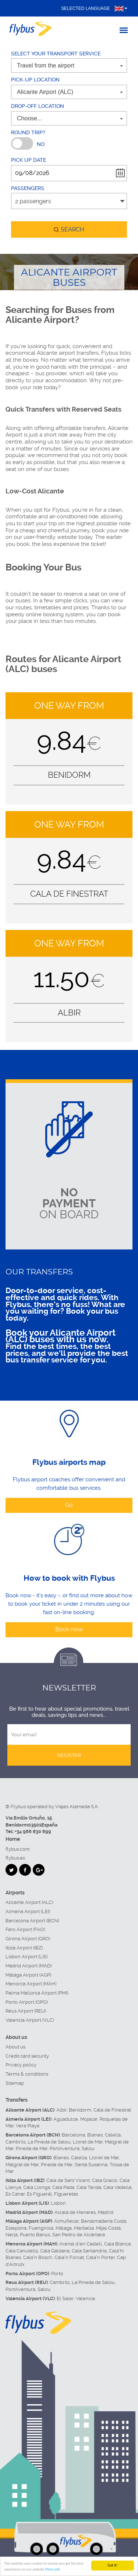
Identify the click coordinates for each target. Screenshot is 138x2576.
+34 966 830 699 (33, 1831)
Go (69, 1505)
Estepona (16, 2228)
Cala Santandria (89, 2251)
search (69, 229)
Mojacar (89, 2119)
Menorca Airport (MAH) (31, 1983)
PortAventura (64, 2148)
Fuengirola (41, 2228)
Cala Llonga (36, 2187)
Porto (57, 2273)
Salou (88, 2148)
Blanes (95, 2135)
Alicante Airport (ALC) (29, 1902)
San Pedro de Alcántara (78, 2234)
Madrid (105, 2212)
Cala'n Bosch (37, 2257)
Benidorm (80, 2110)
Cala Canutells (22, 2251)
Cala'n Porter (100, 2257)
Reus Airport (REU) (26, 2011)
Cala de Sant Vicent (68, 2180)
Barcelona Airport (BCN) (32, 1920)
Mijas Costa (108, 2228)
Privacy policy (21, 2065)
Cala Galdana (55, 2251)
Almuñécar (66, 2221)
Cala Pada (63, 2187)
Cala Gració (104, 2180)
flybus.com (18, 1849)
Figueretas (66, 2194)
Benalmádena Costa (103, 2221)
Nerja (12, 2234)
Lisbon (58, 2203)
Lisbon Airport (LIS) (26, 1956)
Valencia (85, 2298)
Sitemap (15, 2083)
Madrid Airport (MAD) (29, 1966)
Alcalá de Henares (75, 2212)
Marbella (84, 2228)
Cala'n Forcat (69, 2257)
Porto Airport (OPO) (27, 2002)
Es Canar (15, 2194)
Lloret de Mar (88, 2142)
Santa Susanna (91, 2164)
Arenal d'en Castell (80, 2244)
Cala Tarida (89, 2187)
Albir (61, 2110)
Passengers (27, 188)
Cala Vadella (117, 2187)
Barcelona (73, 2135)
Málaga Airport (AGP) (28, 1975)
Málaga (64, 2228)
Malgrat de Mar (22, 2164)
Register (69, 1755)
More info (52, 2569)
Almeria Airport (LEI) (28, 1911)
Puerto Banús (35, 2234)
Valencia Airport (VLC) (30, 2020)
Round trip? (28, 132)
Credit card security (27, 2056)
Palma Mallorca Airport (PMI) (37, 1993)
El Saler (65, 2298)
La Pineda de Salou (49, 2142)
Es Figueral (39, 2194)
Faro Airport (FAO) (25, 1929)
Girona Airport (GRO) (28, 1938)
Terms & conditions (27, 2074)
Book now (69, 1629)
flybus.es (15, 1858)
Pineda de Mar (31, 2148)
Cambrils (15, 2142)
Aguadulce (65, 2119)
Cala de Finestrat (112, 2110)
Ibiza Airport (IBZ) (24, 1948)
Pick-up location (35, 80)
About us (15, 2047)
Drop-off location (37, 106)
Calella (113, 2135)
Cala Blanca (117, 2244)
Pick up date (28, 160)
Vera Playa (27, 2125)
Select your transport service (55, 53)
